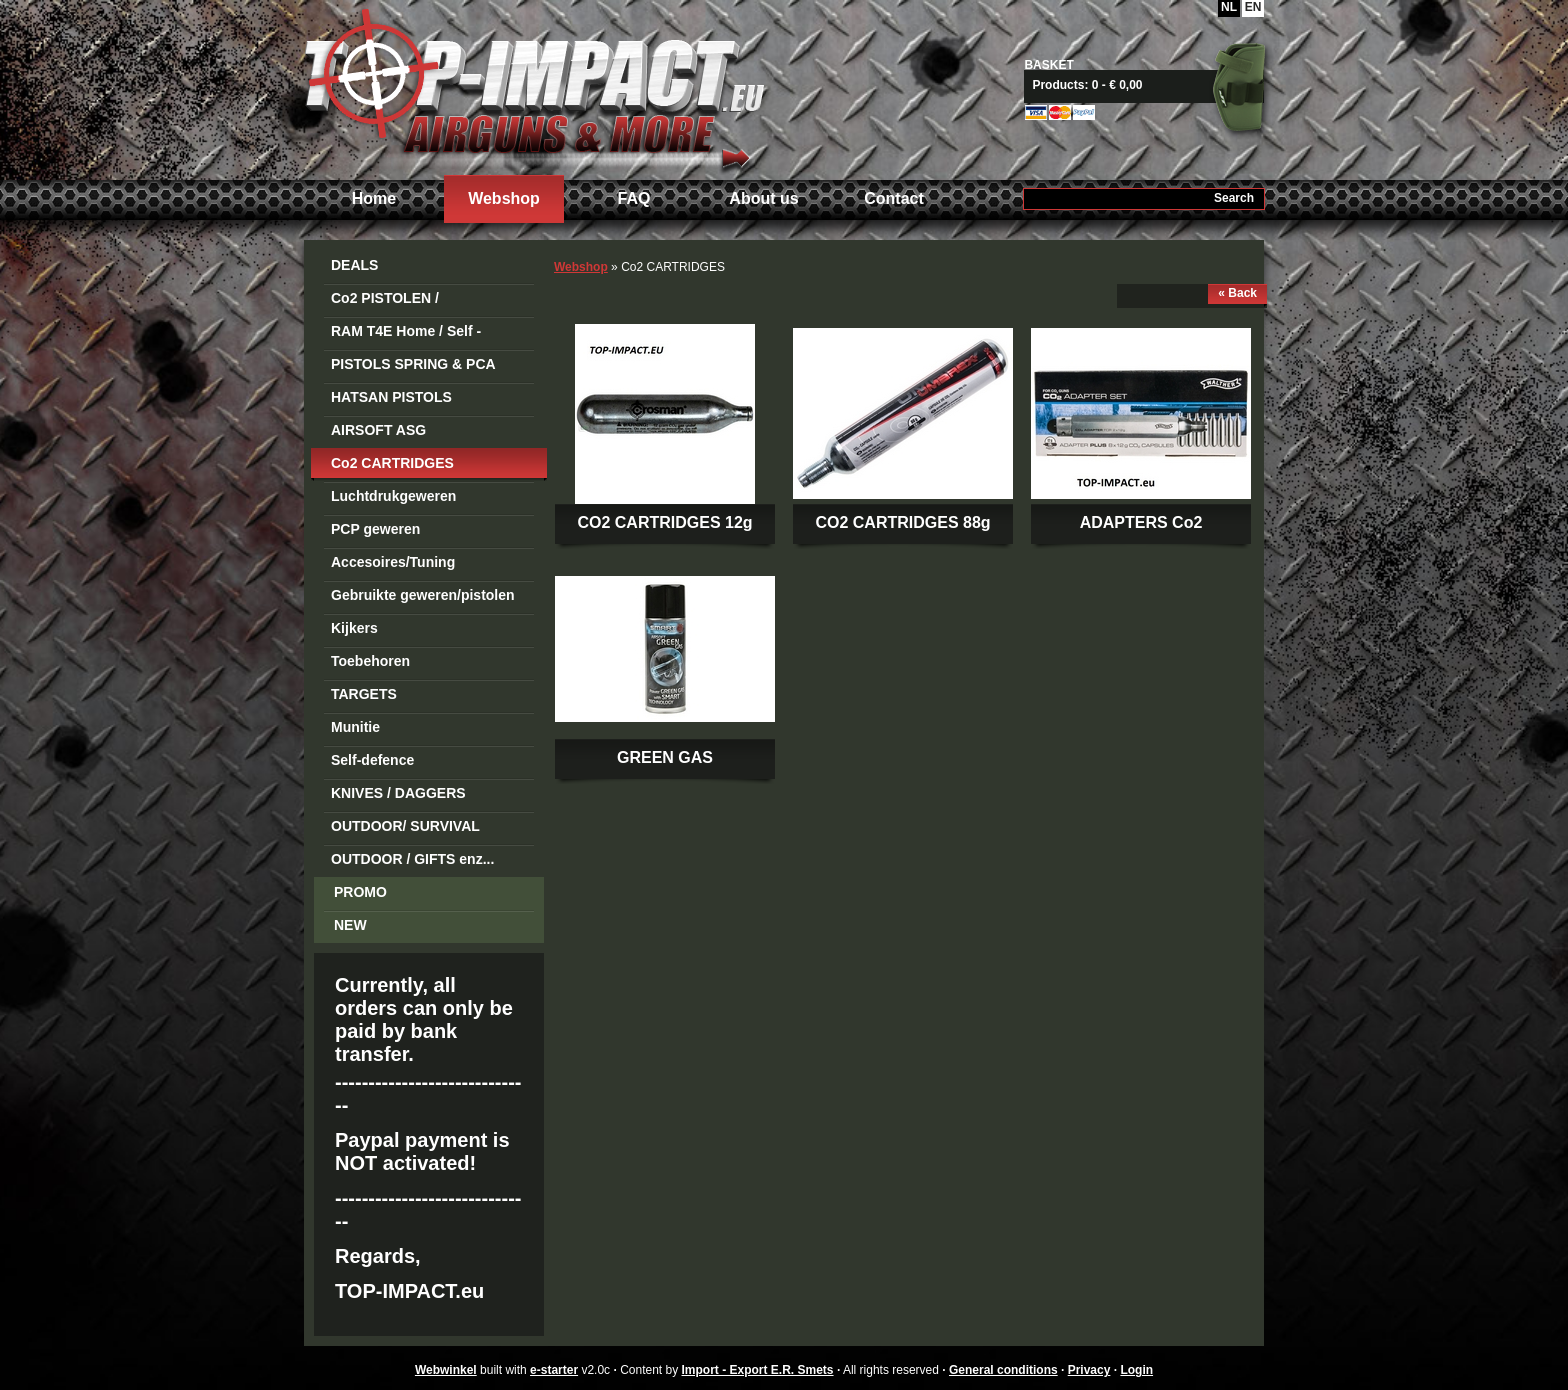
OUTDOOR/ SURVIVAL (405, 826)
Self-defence (372, 760)
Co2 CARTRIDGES (392, 463)
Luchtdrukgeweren (393, 496)
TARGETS (364, 694)
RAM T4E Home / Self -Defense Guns (406, 334)
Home (374, 198)
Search (1234, 198)
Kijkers (354, 628)
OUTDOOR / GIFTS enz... (412, 859)
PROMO (360, 892)
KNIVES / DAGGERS (398, 793)
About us (763, 198)
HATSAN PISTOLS (391, 397)
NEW (350, 925)
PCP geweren (375, 529)
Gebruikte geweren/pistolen (423, 595)
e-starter (554, 1370)
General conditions (1003, 1370)
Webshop (504, 198)
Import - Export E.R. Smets (534, 87)
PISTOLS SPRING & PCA (413, 364)
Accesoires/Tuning (393, 562)
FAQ (634, 198)
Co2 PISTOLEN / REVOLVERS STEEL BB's (415, 301)
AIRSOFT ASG (378, 430)
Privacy (1089, 1370)
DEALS (354, 265)
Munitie (355, 727)
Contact (894, 198)
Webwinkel (446, 1370)
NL (1229, 7)
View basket (1151, 85)
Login (1136, 1370)
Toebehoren (370, 661)
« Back (1237, 293)
